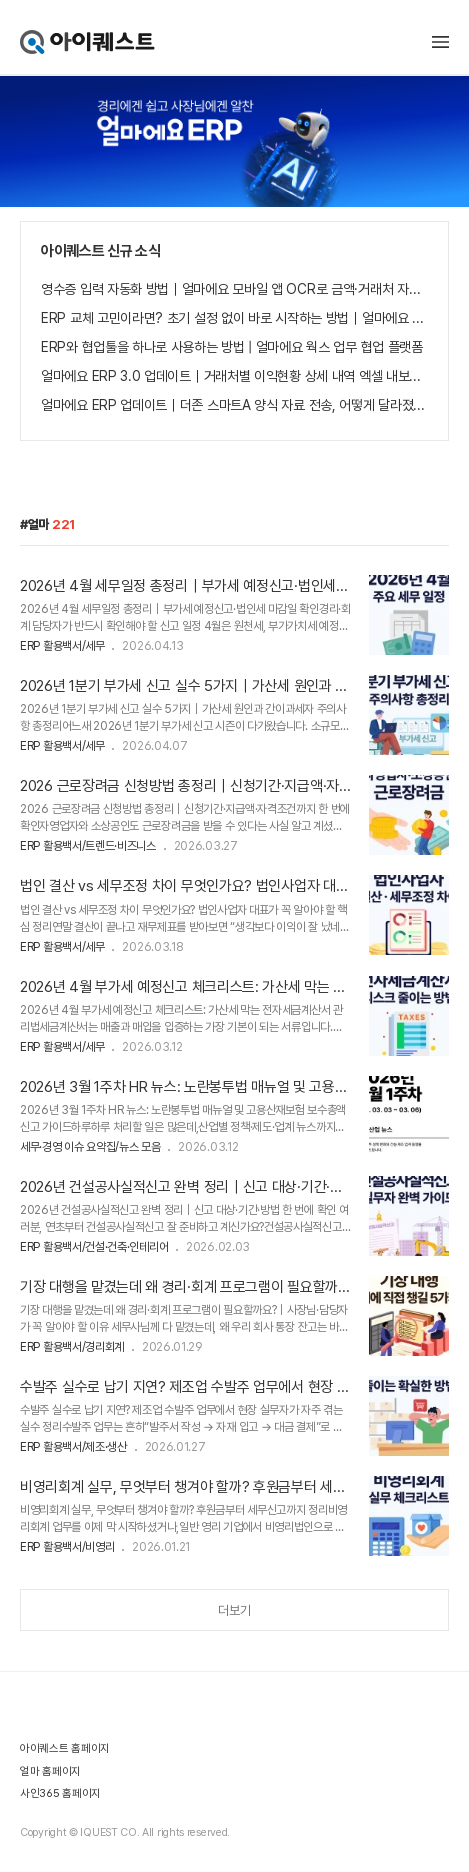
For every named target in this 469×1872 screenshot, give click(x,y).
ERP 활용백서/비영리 (67, 1547)
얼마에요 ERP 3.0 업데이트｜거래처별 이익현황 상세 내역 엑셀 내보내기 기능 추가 (234, 376)
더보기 (234, 1610)
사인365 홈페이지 (60, 1793)
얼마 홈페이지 (50, 1771)
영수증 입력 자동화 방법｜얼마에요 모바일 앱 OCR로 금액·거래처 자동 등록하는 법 (234, 289)
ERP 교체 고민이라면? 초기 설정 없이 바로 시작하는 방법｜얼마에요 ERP (234, 318)
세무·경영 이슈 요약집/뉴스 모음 (90, 1147)
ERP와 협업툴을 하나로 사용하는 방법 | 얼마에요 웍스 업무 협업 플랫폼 (232, 347)
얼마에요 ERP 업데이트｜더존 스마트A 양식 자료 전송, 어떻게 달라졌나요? (234, 405)
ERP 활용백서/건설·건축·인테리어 (94, 1247)
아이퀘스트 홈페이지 (65, 1748)
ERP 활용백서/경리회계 (72, 1347)
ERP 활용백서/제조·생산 (73, 1447)
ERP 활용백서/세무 (62, 646)
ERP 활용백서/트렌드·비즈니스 (88, 846)
